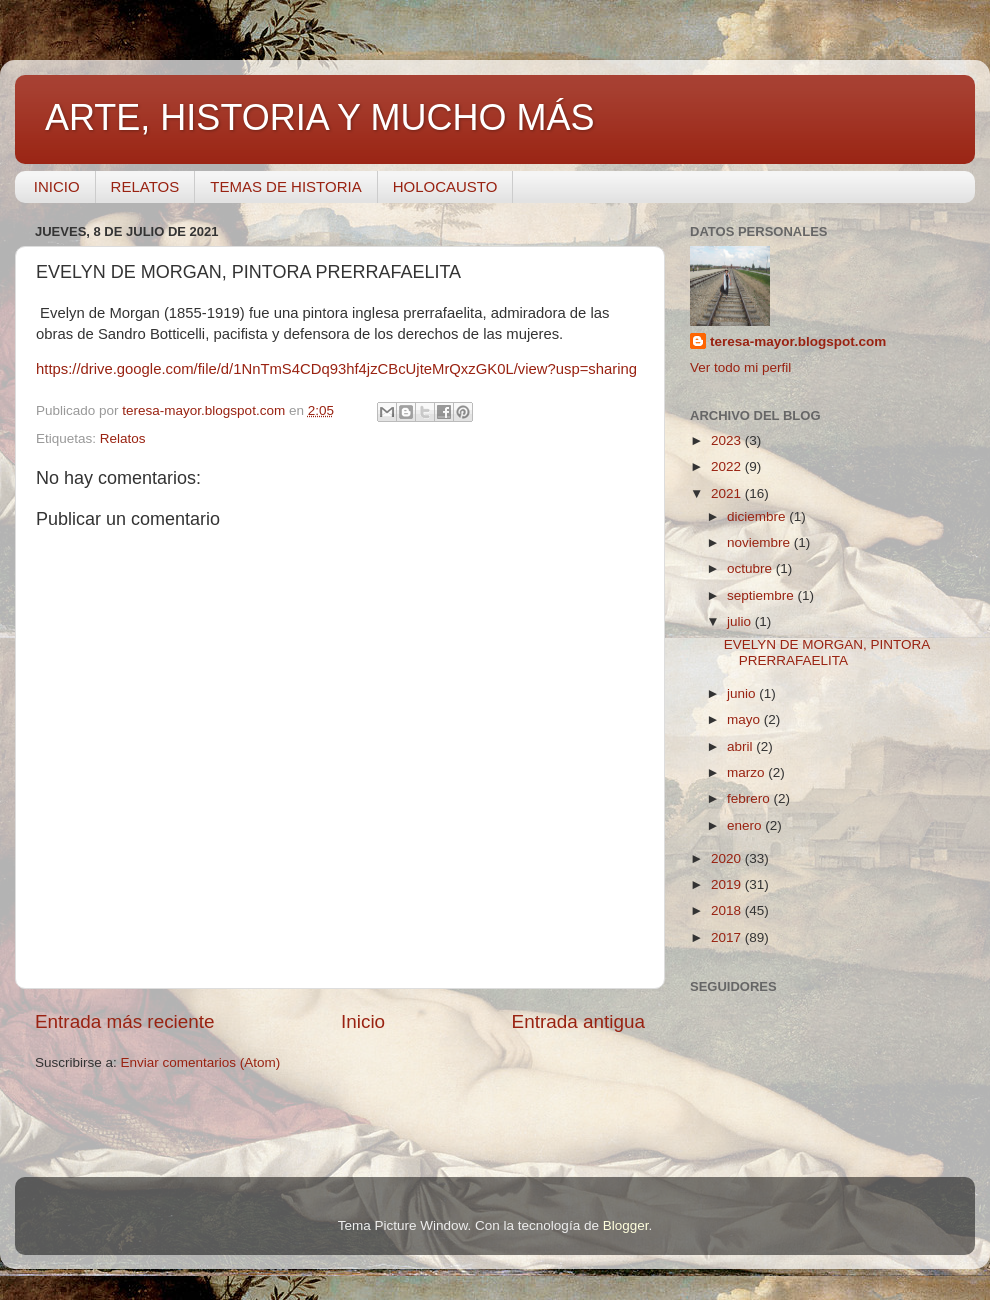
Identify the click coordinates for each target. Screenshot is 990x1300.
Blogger (626, 1225)
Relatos (123, 438)
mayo (745, 719)
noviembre (760, 542)
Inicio (363, 1021)
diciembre (758, 516)
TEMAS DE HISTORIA (285, 186)
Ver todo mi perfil (740, 367)
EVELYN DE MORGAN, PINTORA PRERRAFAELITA (827, 652)
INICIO (57, 186)
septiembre (762, 595)
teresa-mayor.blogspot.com (798, 341)
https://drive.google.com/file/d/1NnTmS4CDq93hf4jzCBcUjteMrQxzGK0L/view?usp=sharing (336, 369)
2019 (728, 884)
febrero (750, 798)
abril (741, 746)
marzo (747, 772)
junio (743, 693)
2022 (728, 466)
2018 (728, 910)
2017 (728, 937)
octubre (751, 568)
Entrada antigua (578, 1021)
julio (741, 621)
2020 (728, 858)
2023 (728, 440)
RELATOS (145, 186)
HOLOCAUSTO (445, 186)
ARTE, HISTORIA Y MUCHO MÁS (319, 117)
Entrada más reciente (125, 1021)
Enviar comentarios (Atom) (201, 1062)
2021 (728, 493)
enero (746, 825)
